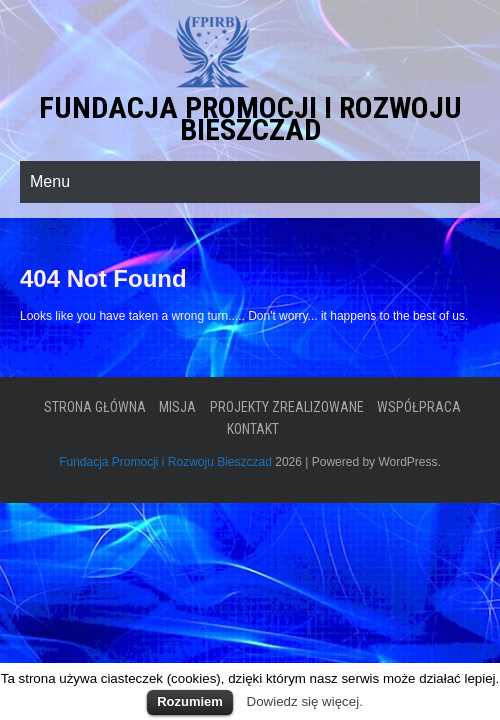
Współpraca (419, 407)
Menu (50, 181)
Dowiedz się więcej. (305, 701)
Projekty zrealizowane (287, 407)
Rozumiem (190, 701)
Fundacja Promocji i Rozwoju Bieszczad (250, 118)
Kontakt (253, 429)
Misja (177, 407)
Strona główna (95, 407)
